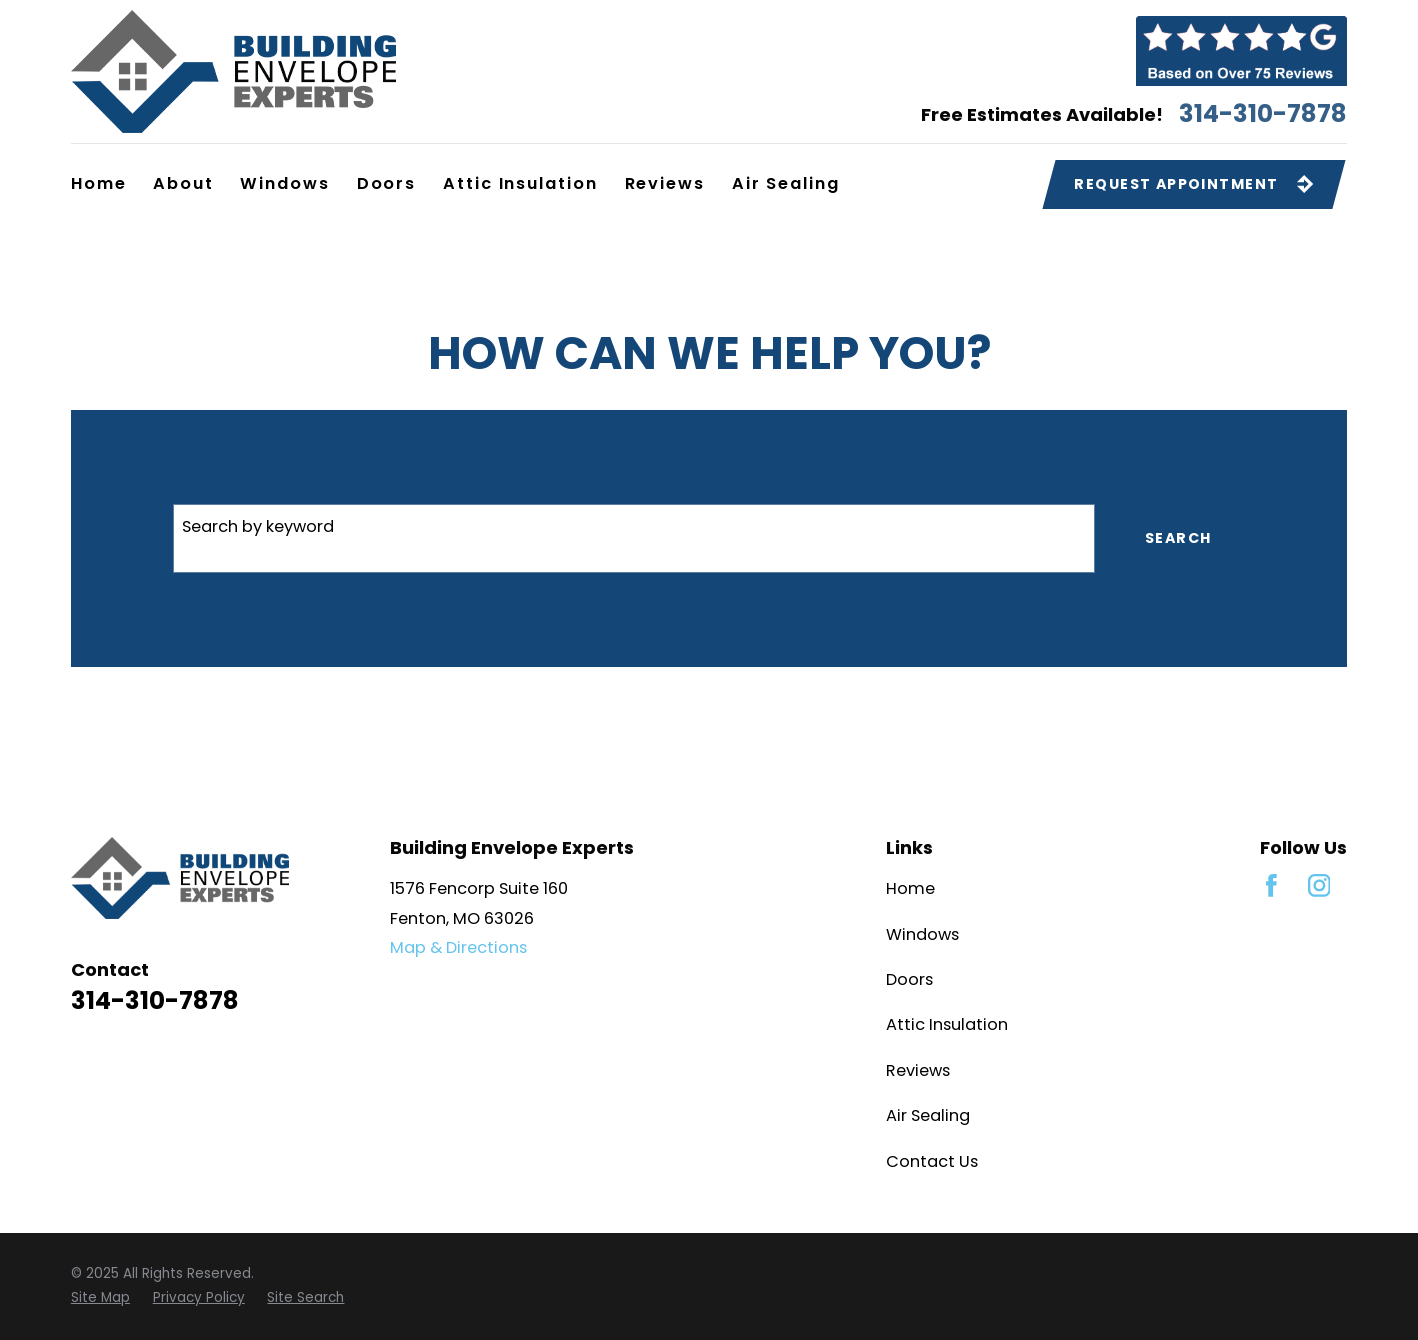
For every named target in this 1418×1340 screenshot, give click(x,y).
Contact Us (932, 1161)
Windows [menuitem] (285, 183)
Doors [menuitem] (387, 183)
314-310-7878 (1263, 114)
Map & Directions (458, 947)
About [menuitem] (183, 183)
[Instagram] (1319, 885)
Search (1178, 538)
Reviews (918, 1070)
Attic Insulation (947, 1024)
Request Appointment (1193, 184)
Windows (922, 934)
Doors (909, 979)
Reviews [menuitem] (665, 183)
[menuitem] (100, 1298)
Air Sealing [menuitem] (786, 183)
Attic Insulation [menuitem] (520, 183)
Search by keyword (258, 526)
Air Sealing (928, 1115)
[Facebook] (1271, 885)
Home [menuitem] (99, 183)
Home (910, 888)
